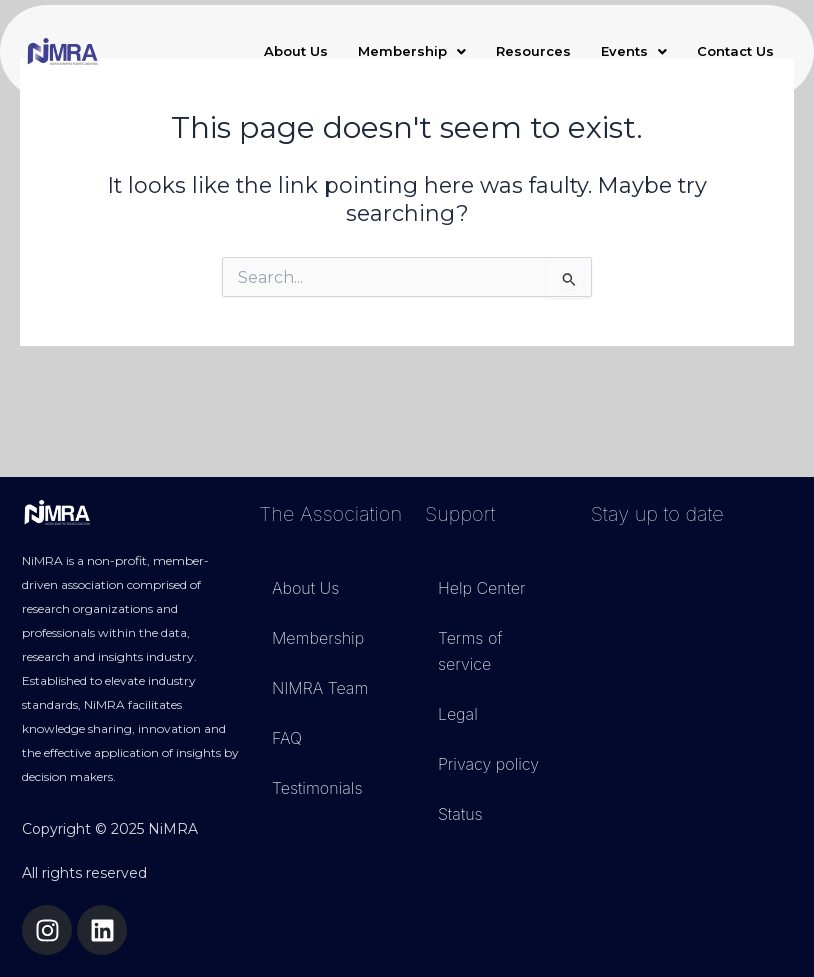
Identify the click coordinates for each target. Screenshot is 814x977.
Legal (458, 714)
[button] (412, 51)
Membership (318, 638)
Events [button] (634, 51)
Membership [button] (412, 51)
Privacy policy (488, 764)
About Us (296, 51)
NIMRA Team (320, 688)
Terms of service (470, 651)
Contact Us (735, 51)
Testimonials (317, 788)
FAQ (287, 738)
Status (460, 814)
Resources (533, 51)
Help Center (482, 588)
